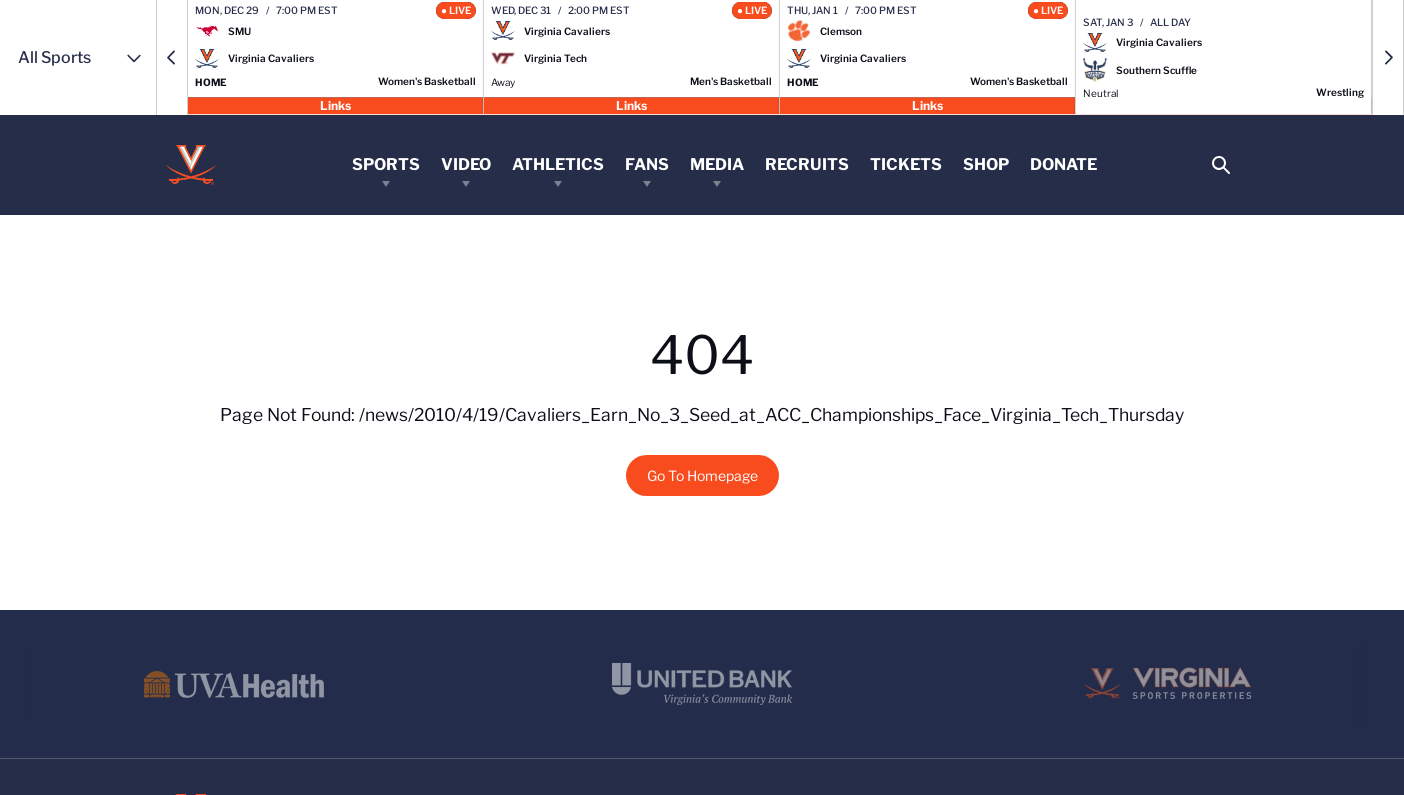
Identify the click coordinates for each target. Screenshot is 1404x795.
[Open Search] (1220, 165)
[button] (172, 57)
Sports (386, 164)
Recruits (807, 164)
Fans (647, 164)
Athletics (558, 164)
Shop (986, 164)
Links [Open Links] (335, 104)
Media (717, 164)
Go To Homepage (702, 475)
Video (466, 164)
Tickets (906, 164)
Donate (1063, 164)
